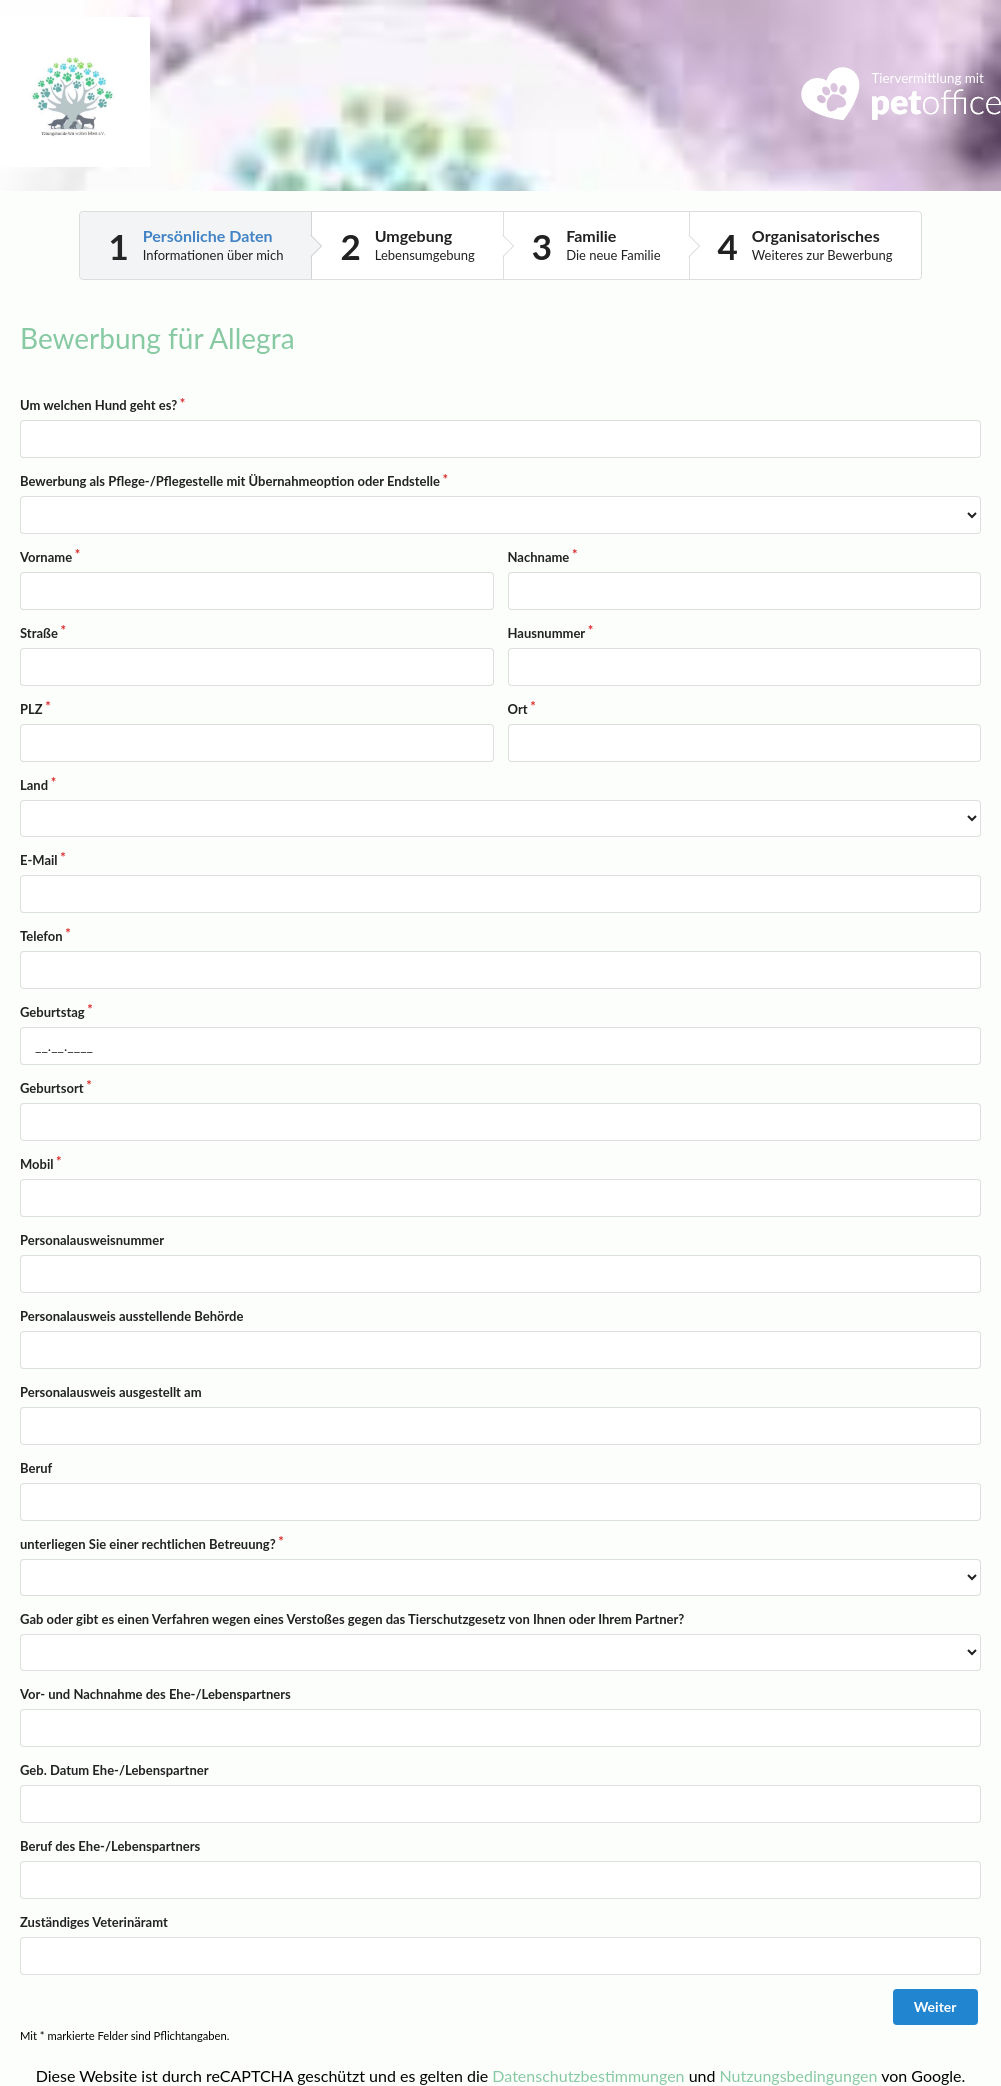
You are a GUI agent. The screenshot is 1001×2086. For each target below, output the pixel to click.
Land (34, 785)
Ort (518, 709)
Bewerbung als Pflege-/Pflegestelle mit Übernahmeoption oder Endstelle (230, 481)
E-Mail (39, 860)
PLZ (31, 709)
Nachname (539, 557)
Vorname (46, 557)
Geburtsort (52, 1088)
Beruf (36, 1468)
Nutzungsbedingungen (799, 2075)
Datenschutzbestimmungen (588, 2075)
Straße (39, 633)
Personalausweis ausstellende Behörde (131, 1316)
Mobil (36, 1164)
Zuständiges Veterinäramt (94, 1922)
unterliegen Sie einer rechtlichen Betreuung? (148, 1544)
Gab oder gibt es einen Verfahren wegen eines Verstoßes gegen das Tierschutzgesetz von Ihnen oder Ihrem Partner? (352, 1619)
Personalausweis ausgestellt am (111, 1392)
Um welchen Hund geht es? (98, 405)
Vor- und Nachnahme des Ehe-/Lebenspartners (155, 1694)
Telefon (41, 936)
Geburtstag (52, 1012)
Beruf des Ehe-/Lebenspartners (110, 1846)
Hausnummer (547, 633)
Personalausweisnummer (92, 1240)
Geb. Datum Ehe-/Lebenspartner (114, 1770)
